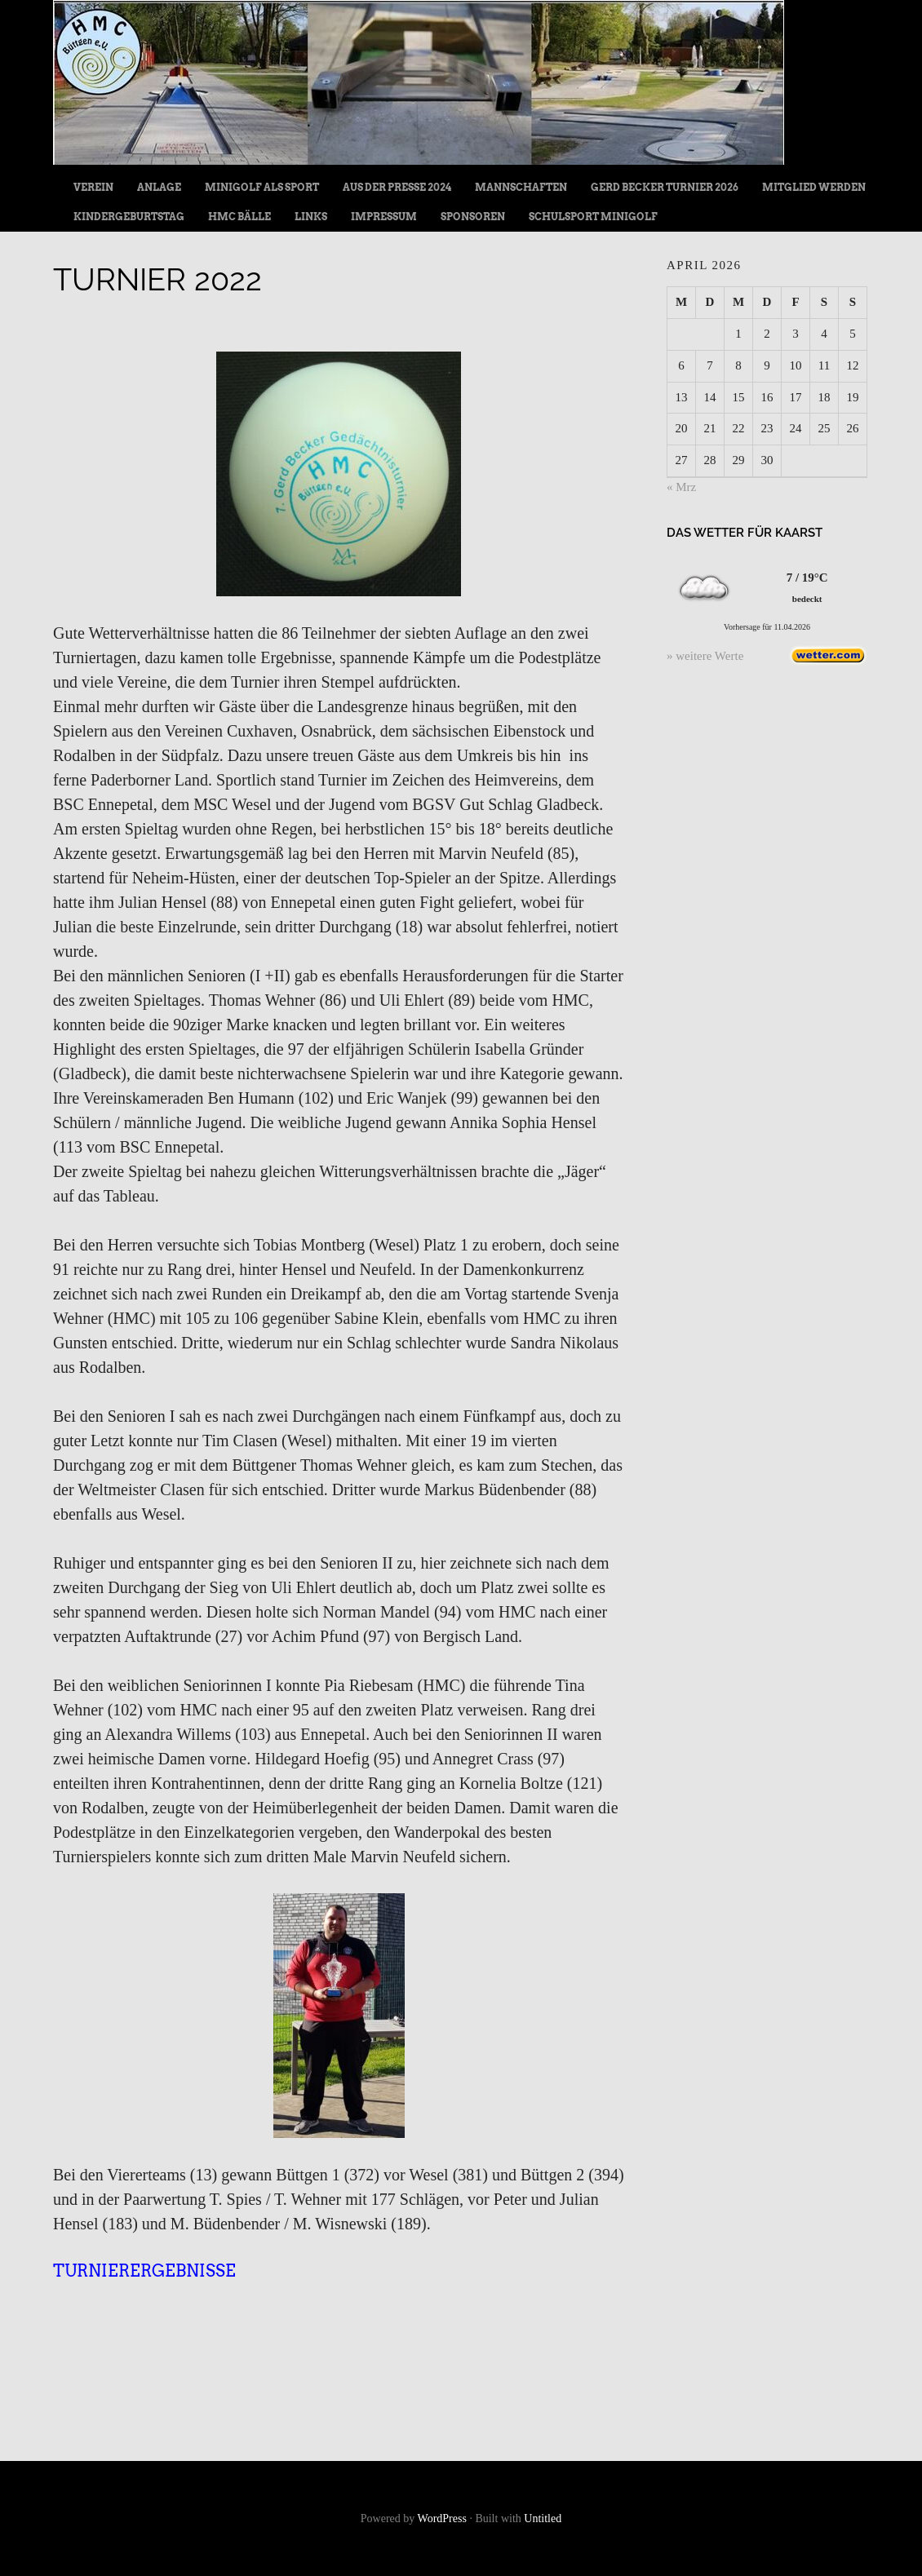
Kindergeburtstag (128, 216)
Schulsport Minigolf (593, 216)
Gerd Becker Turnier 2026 (664, 187)
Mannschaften (521, 187)
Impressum (384, 216)
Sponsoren (473, 216)
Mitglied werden (814, 187)
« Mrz (681, 487)
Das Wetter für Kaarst (744, 532)
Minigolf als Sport (262, 187)
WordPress (442, 2518)
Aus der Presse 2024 (397, 187)
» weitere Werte (705, 655)
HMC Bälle (239, 216)
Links (311, 216)
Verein (93, 187)
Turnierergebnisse (144, 2271)
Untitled (542, 2518)
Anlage (159, 187)
